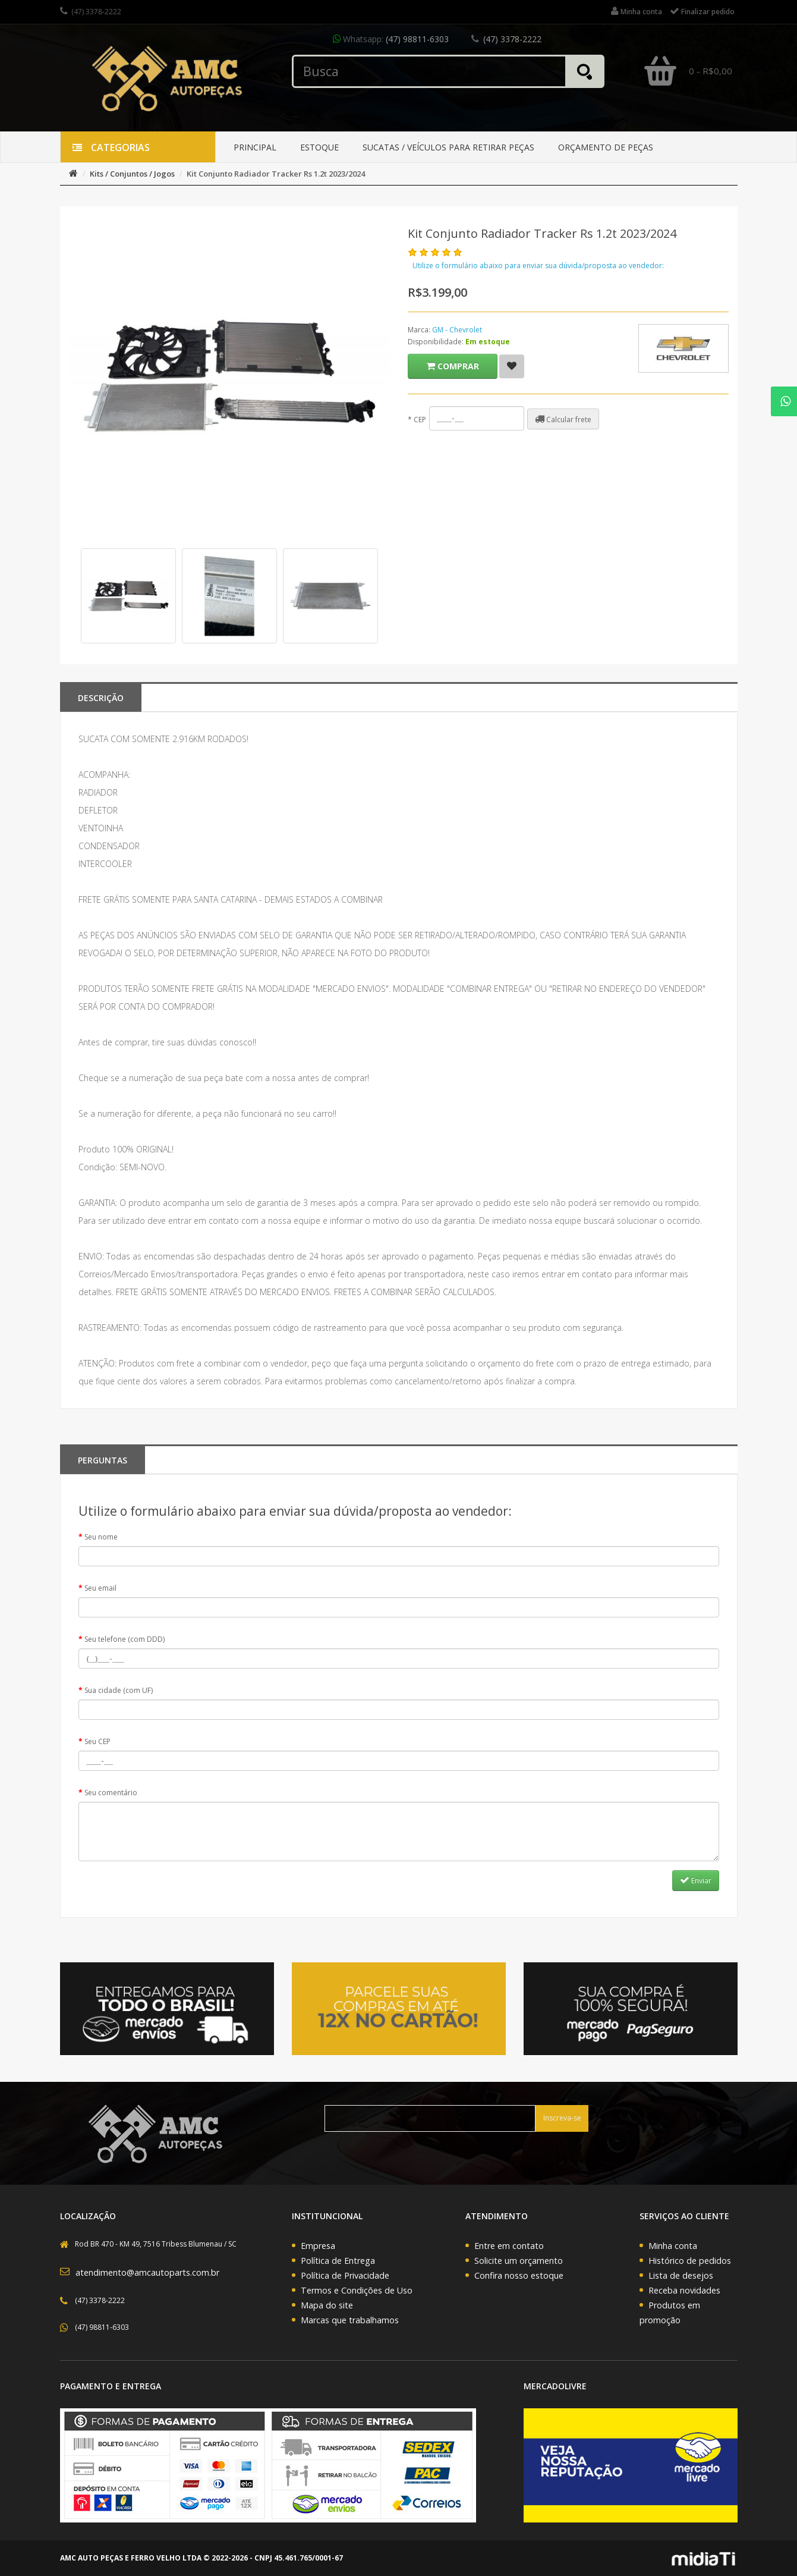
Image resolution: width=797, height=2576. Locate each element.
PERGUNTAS (102, 1460)
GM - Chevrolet (457, 330)
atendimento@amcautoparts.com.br (147, 2272)
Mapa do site (327, 2305)
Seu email (100, 1588)
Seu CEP (97, 1741)
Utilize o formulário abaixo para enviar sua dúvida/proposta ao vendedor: (538, 265)
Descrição (101, 697)
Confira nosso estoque (518, 2275)
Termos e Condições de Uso (356, 2290)
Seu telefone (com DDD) (124, 1639)
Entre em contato (509, 2245)
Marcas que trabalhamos (350, 2320)
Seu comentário (110, 1793)
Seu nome (101, 1537)
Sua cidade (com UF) (118, 1690)
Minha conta (672, 2245)
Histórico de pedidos (689, 2260)
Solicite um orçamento (518, 2260)
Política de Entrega (338, 2260)
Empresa (318, 2245)
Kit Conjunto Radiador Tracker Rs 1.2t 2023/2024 (276, 173)
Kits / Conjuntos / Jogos (132, 173)
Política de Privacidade (345, 2275)
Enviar (695, 1880)
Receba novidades (684, 2290)
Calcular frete (563, 419)
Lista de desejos (680, 2275)
